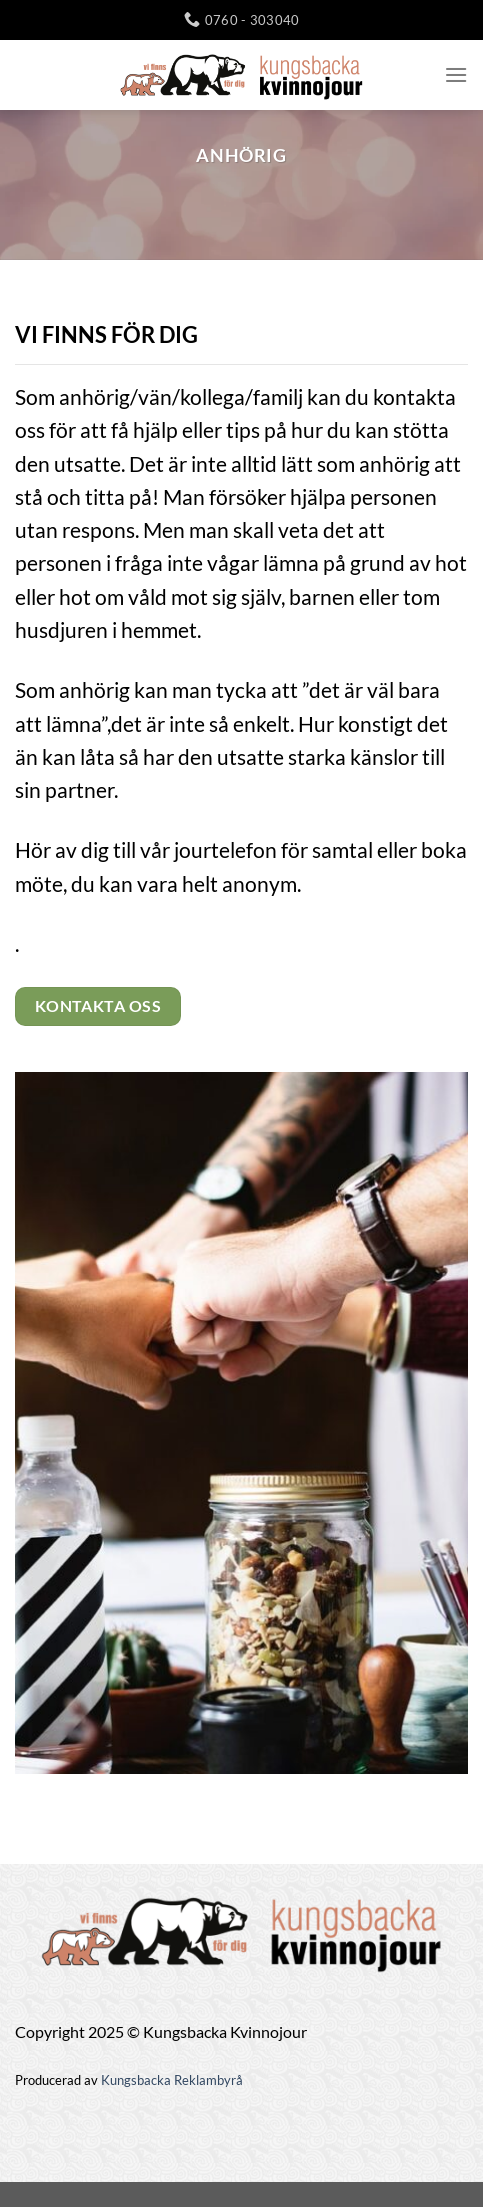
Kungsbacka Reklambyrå (172, 2080)
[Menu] (456, 74)
